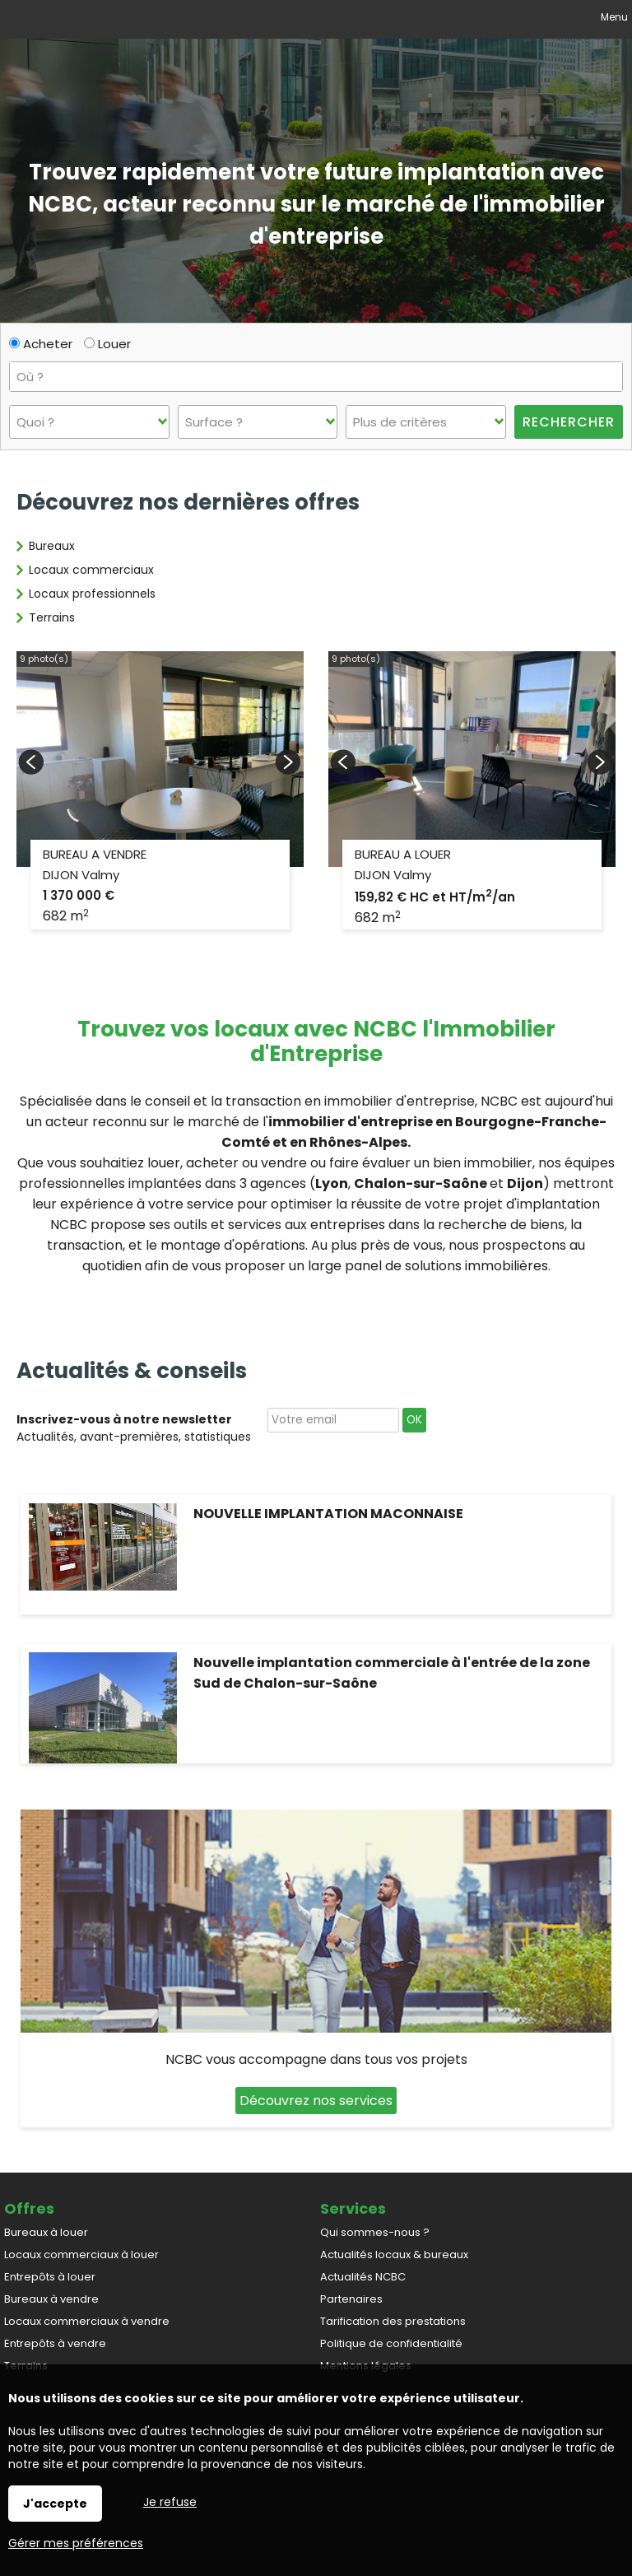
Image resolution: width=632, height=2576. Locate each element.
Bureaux (52, 546)
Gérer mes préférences (75, 2543)
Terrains (52, 617)
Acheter (40, 343)
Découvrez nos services (316, 2100)
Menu (613, 17)
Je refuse (170, 2502)
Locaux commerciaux (91, 569)
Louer (107, 343)
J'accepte (55, 2503)
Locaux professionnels (92, 593)
